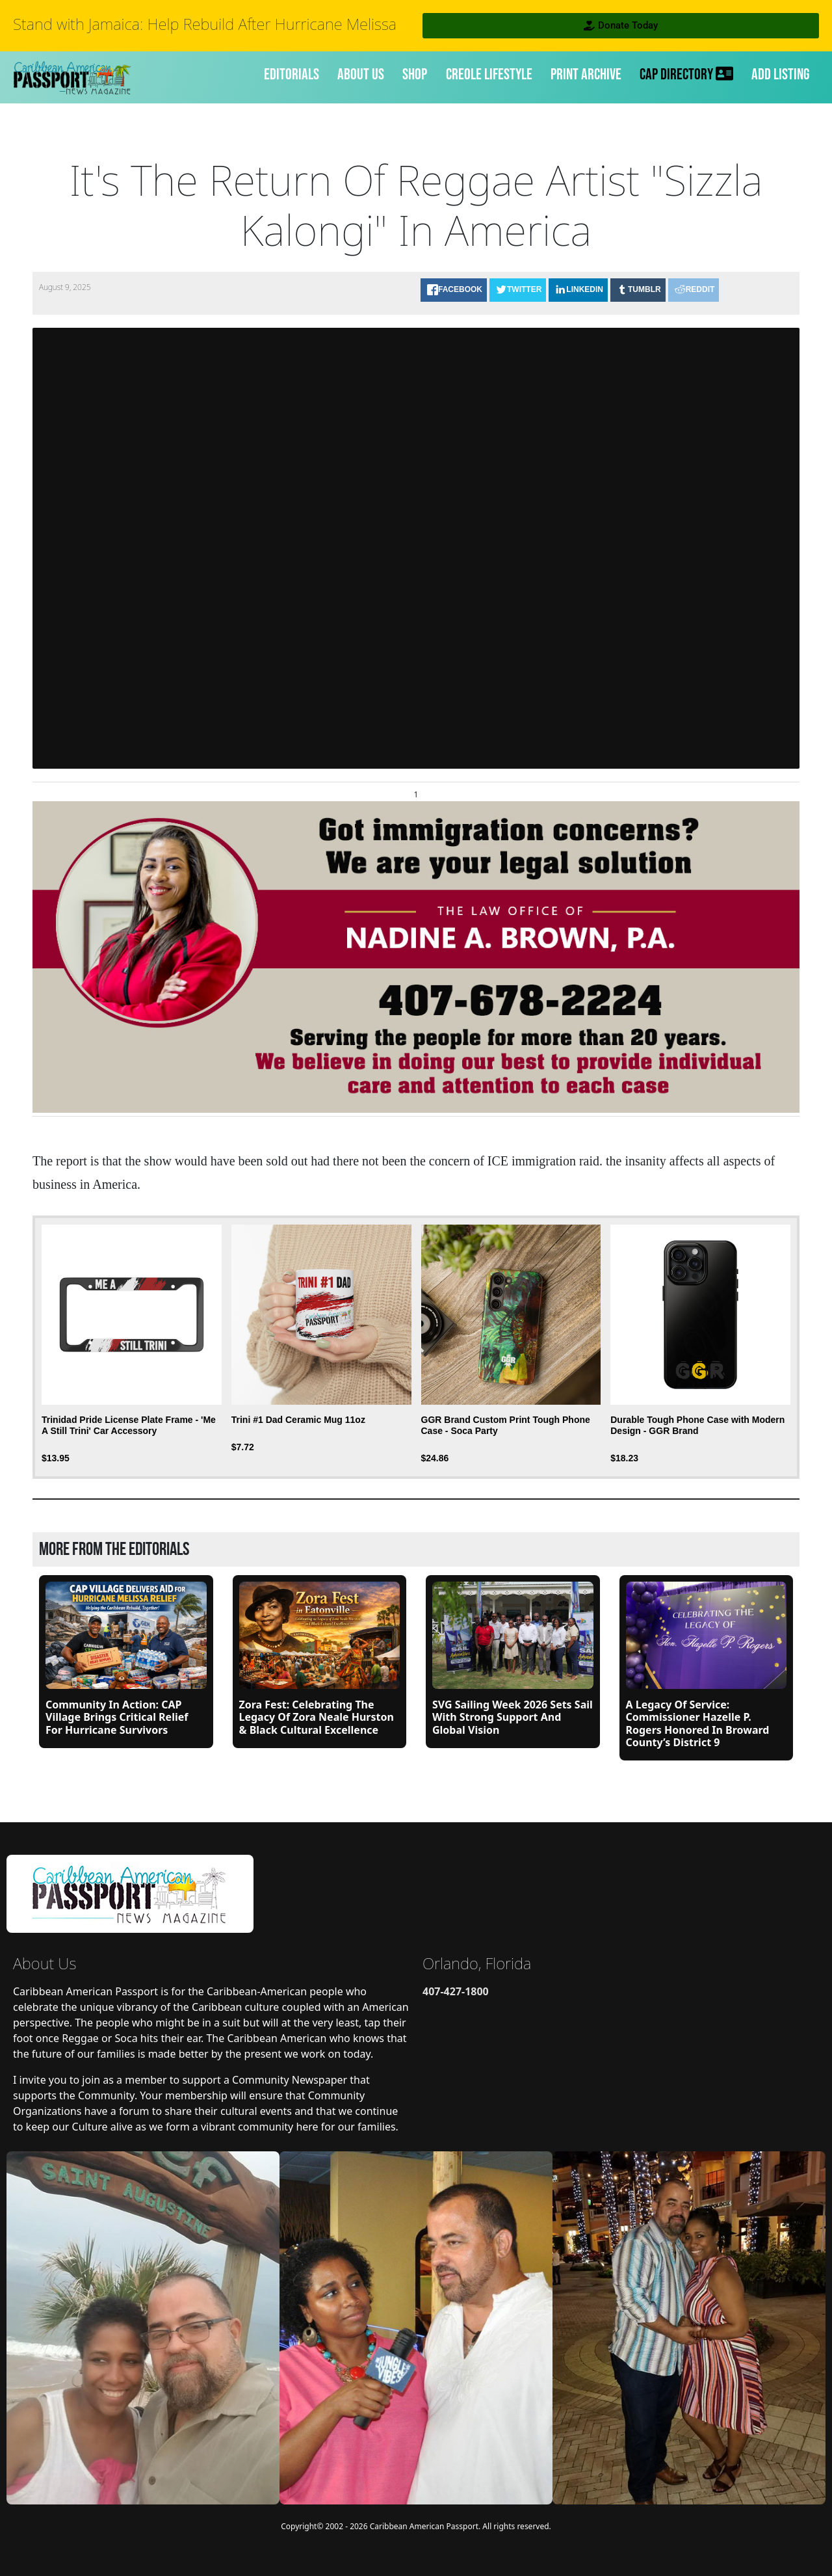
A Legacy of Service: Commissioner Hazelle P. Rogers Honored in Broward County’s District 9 (698, 1723)
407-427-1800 (455, 1991)
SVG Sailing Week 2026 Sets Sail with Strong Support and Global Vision (512, 1716)
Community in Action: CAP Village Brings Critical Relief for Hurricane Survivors (117, 1716)
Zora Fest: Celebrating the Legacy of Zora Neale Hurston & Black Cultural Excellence (316, 1716)
